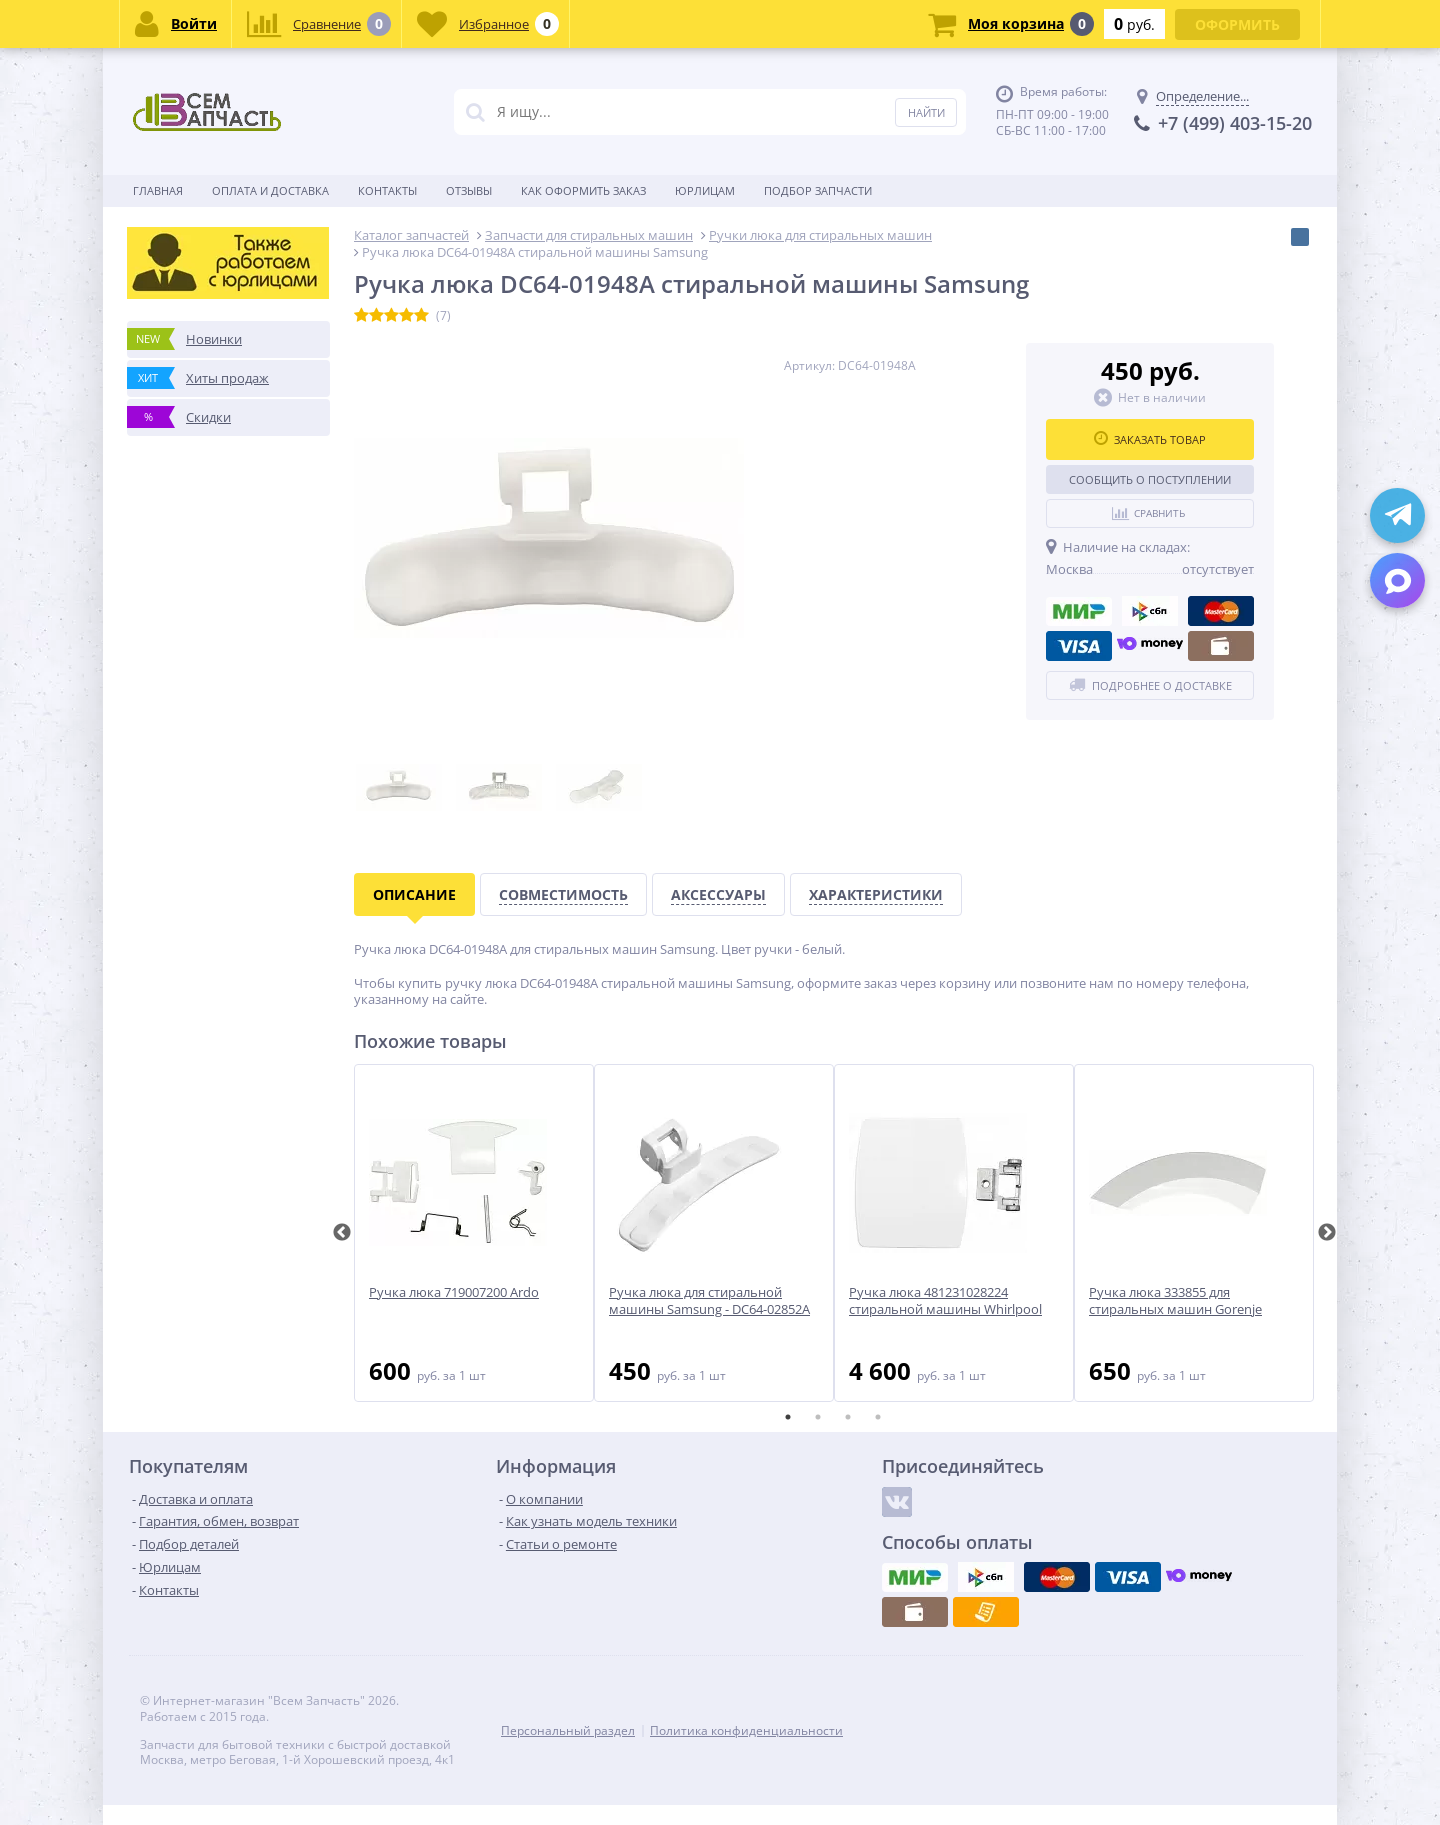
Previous (342, 1233)
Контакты (387, 190)
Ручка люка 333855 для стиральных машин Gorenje (1175, 1301)
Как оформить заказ (583, 190)
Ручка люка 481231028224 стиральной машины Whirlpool (945, 1301)
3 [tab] (848, 1417)
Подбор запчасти (818, 190)
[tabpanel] (474, 1233)
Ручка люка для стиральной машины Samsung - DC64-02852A (709, 1301)
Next (1327, 1233)
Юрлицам (705, 190)
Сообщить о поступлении (1150, 479)
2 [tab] (818, 1417)
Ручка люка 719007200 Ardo (454, 1292)
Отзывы (469, 190)
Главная (158, 190)
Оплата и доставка (270, 190)
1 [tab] (788, 1417)
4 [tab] (878, 1417)
